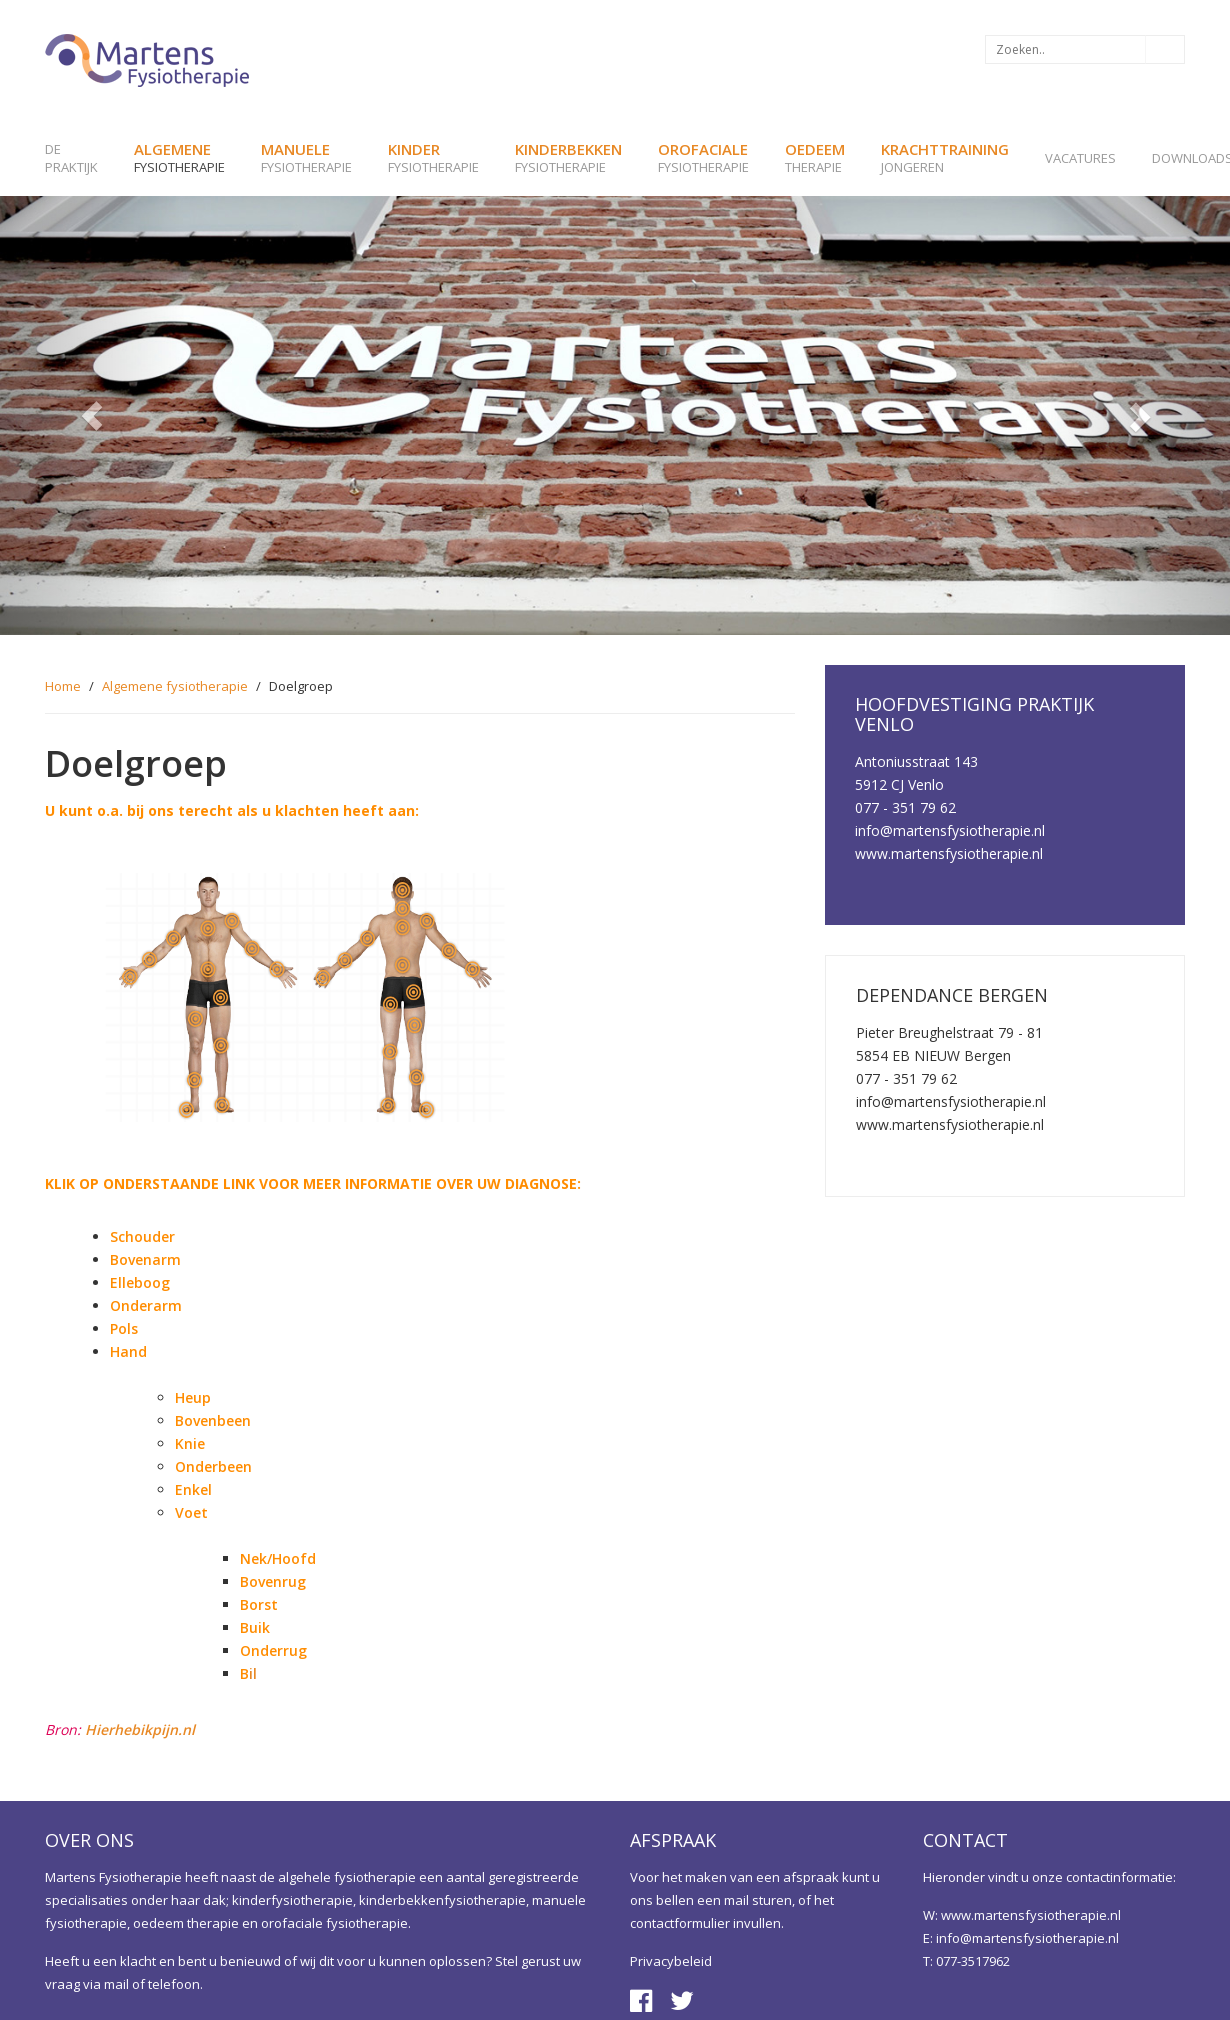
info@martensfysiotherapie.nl (1027, 1938)
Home (63, 686)
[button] (92, 415)
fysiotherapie (179, 157)
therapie (815, 157)
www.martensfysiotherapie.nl (1031, 1915)
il (248, 1673)
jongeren (945, 157)
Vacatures (1080, 158)
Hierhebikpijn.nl (140, 1729)
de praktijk (71, 158)
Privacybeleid (671, 1961)
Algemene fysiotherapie (175, 686)
